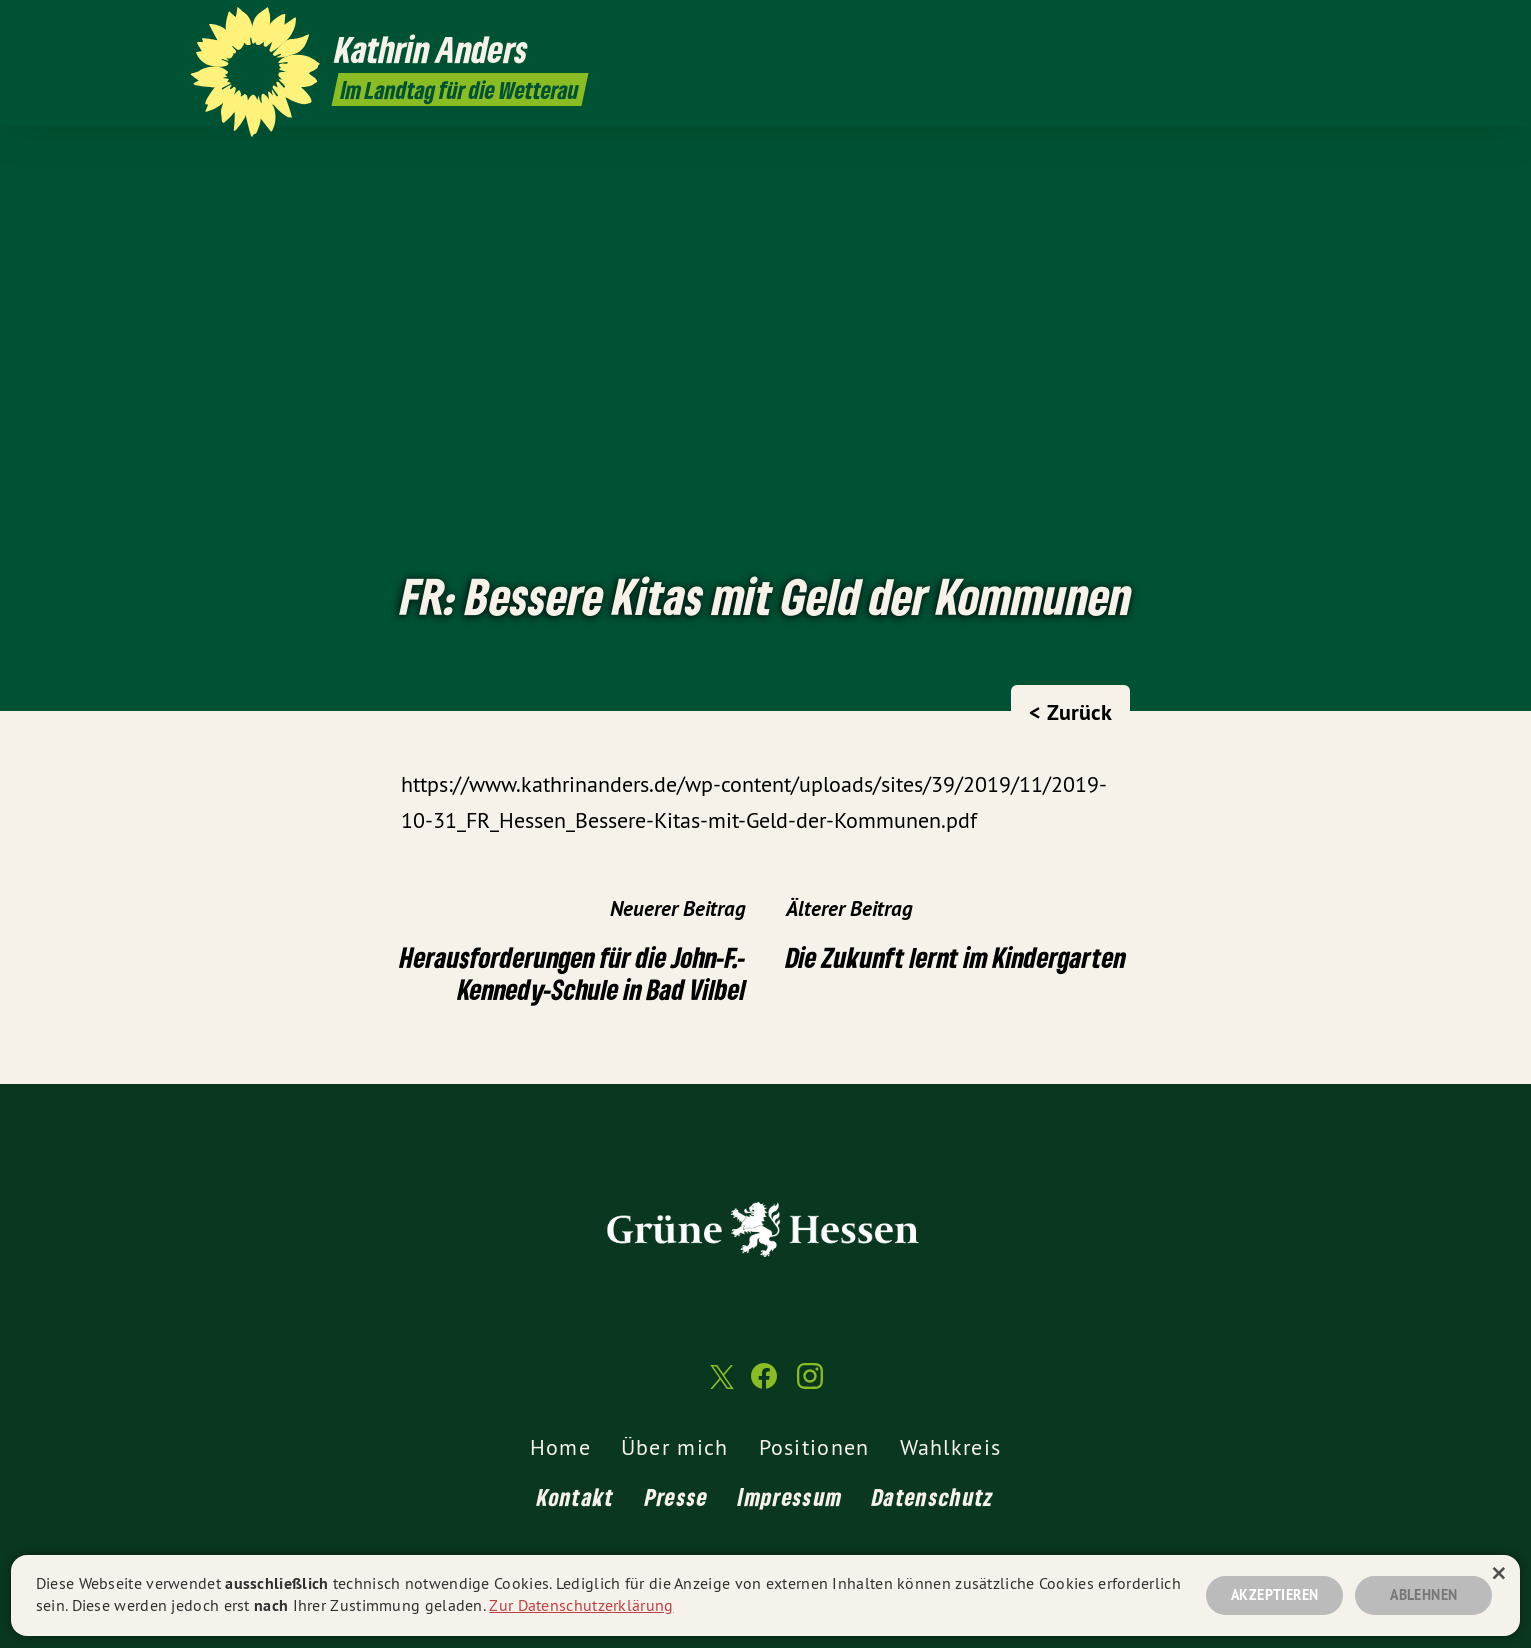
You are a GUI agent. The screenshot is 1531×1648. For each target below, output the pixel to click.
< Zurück (1070, 712)
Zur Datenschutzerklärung (581, 1605)
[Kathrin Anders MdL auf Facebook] (1301, 27)
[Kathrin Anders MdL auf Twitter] (1271, 27)
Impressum (790, 1496)
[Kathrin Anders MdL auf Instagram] (1331, 27)
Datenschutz (933, 1496)
